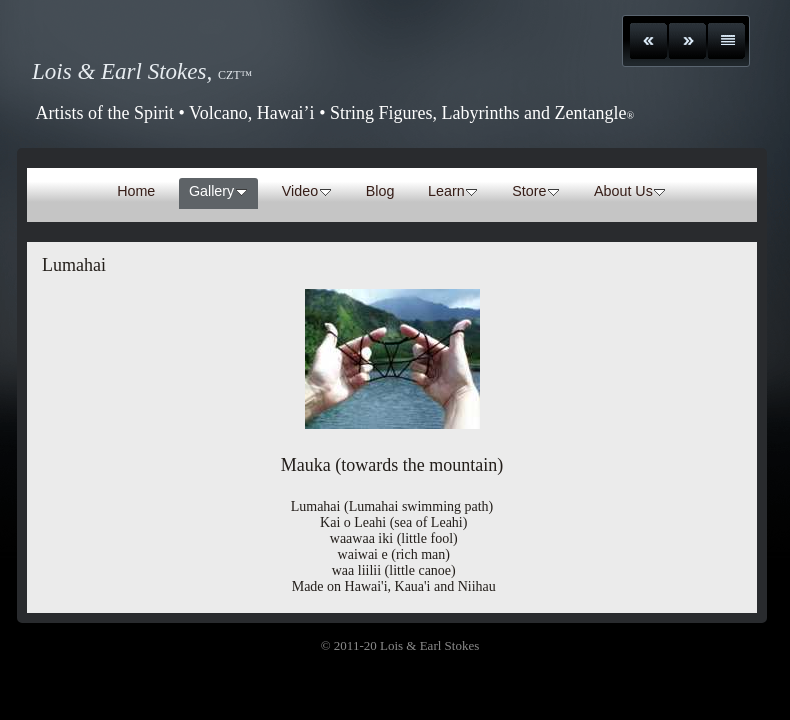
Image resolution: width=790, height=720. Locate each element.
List (726, 41)
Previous (648, 41)
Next (687, 41)
